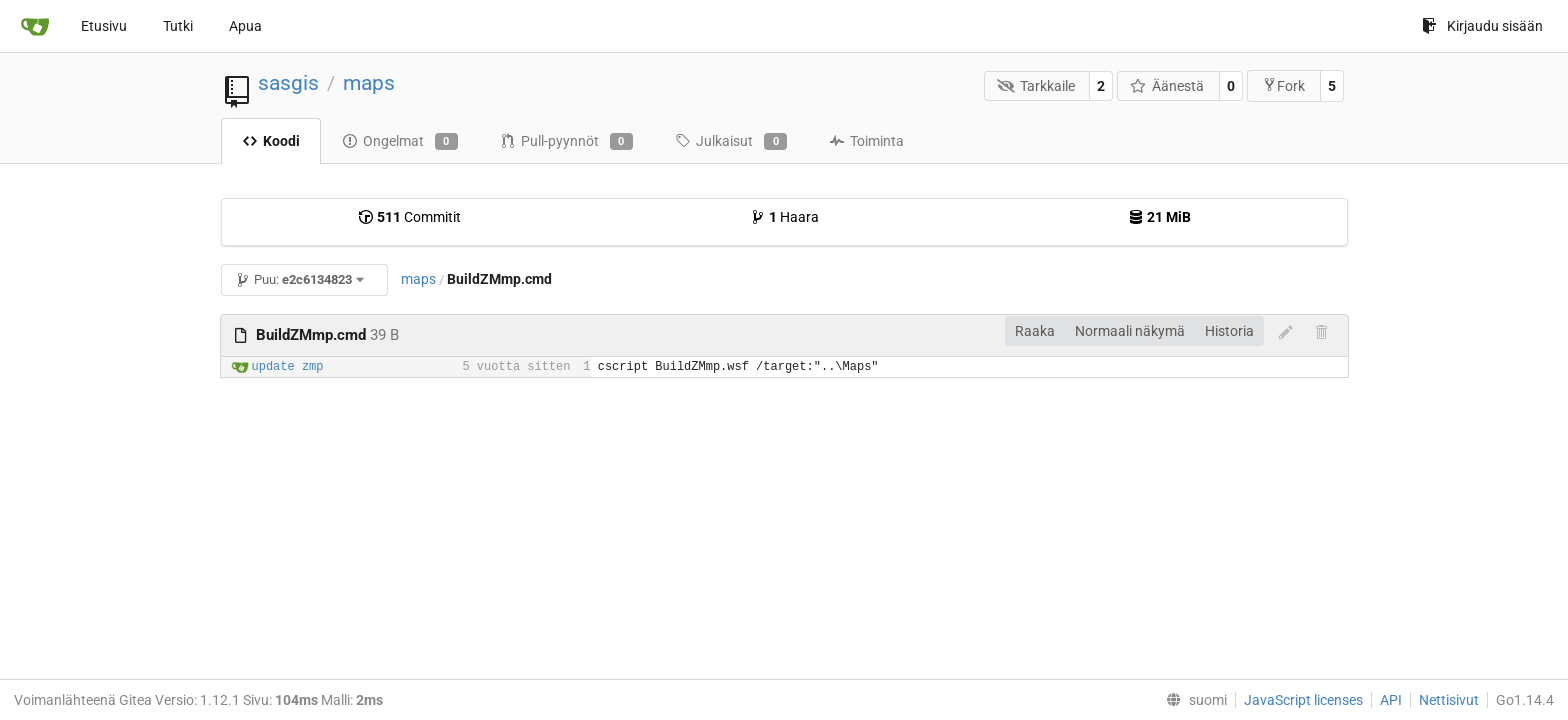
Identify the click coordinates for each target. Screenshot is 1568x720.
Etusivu (104, 26)
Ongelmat (400, 142)
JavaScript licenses (1303, 700)
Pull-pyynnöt (566, 142)
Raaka (1035, 331)
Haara (784, 217)
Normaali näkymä (1130, 331)
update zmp (288, 367)
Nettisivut (1449, 700)
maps (369, 83)
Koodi (271, 141)
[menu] (1192, 700)
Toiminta (866, 141)
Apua (245, 26)
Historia (1229, 331)
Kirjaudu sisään (1482, 26)
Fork (1283, 85)
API (1391, 700)
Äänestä (1167, 86)
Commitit (409, 217)
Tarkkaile (1036, 86)
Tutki (178, 26)
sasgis (288, 83)
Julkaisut (731, 142)
